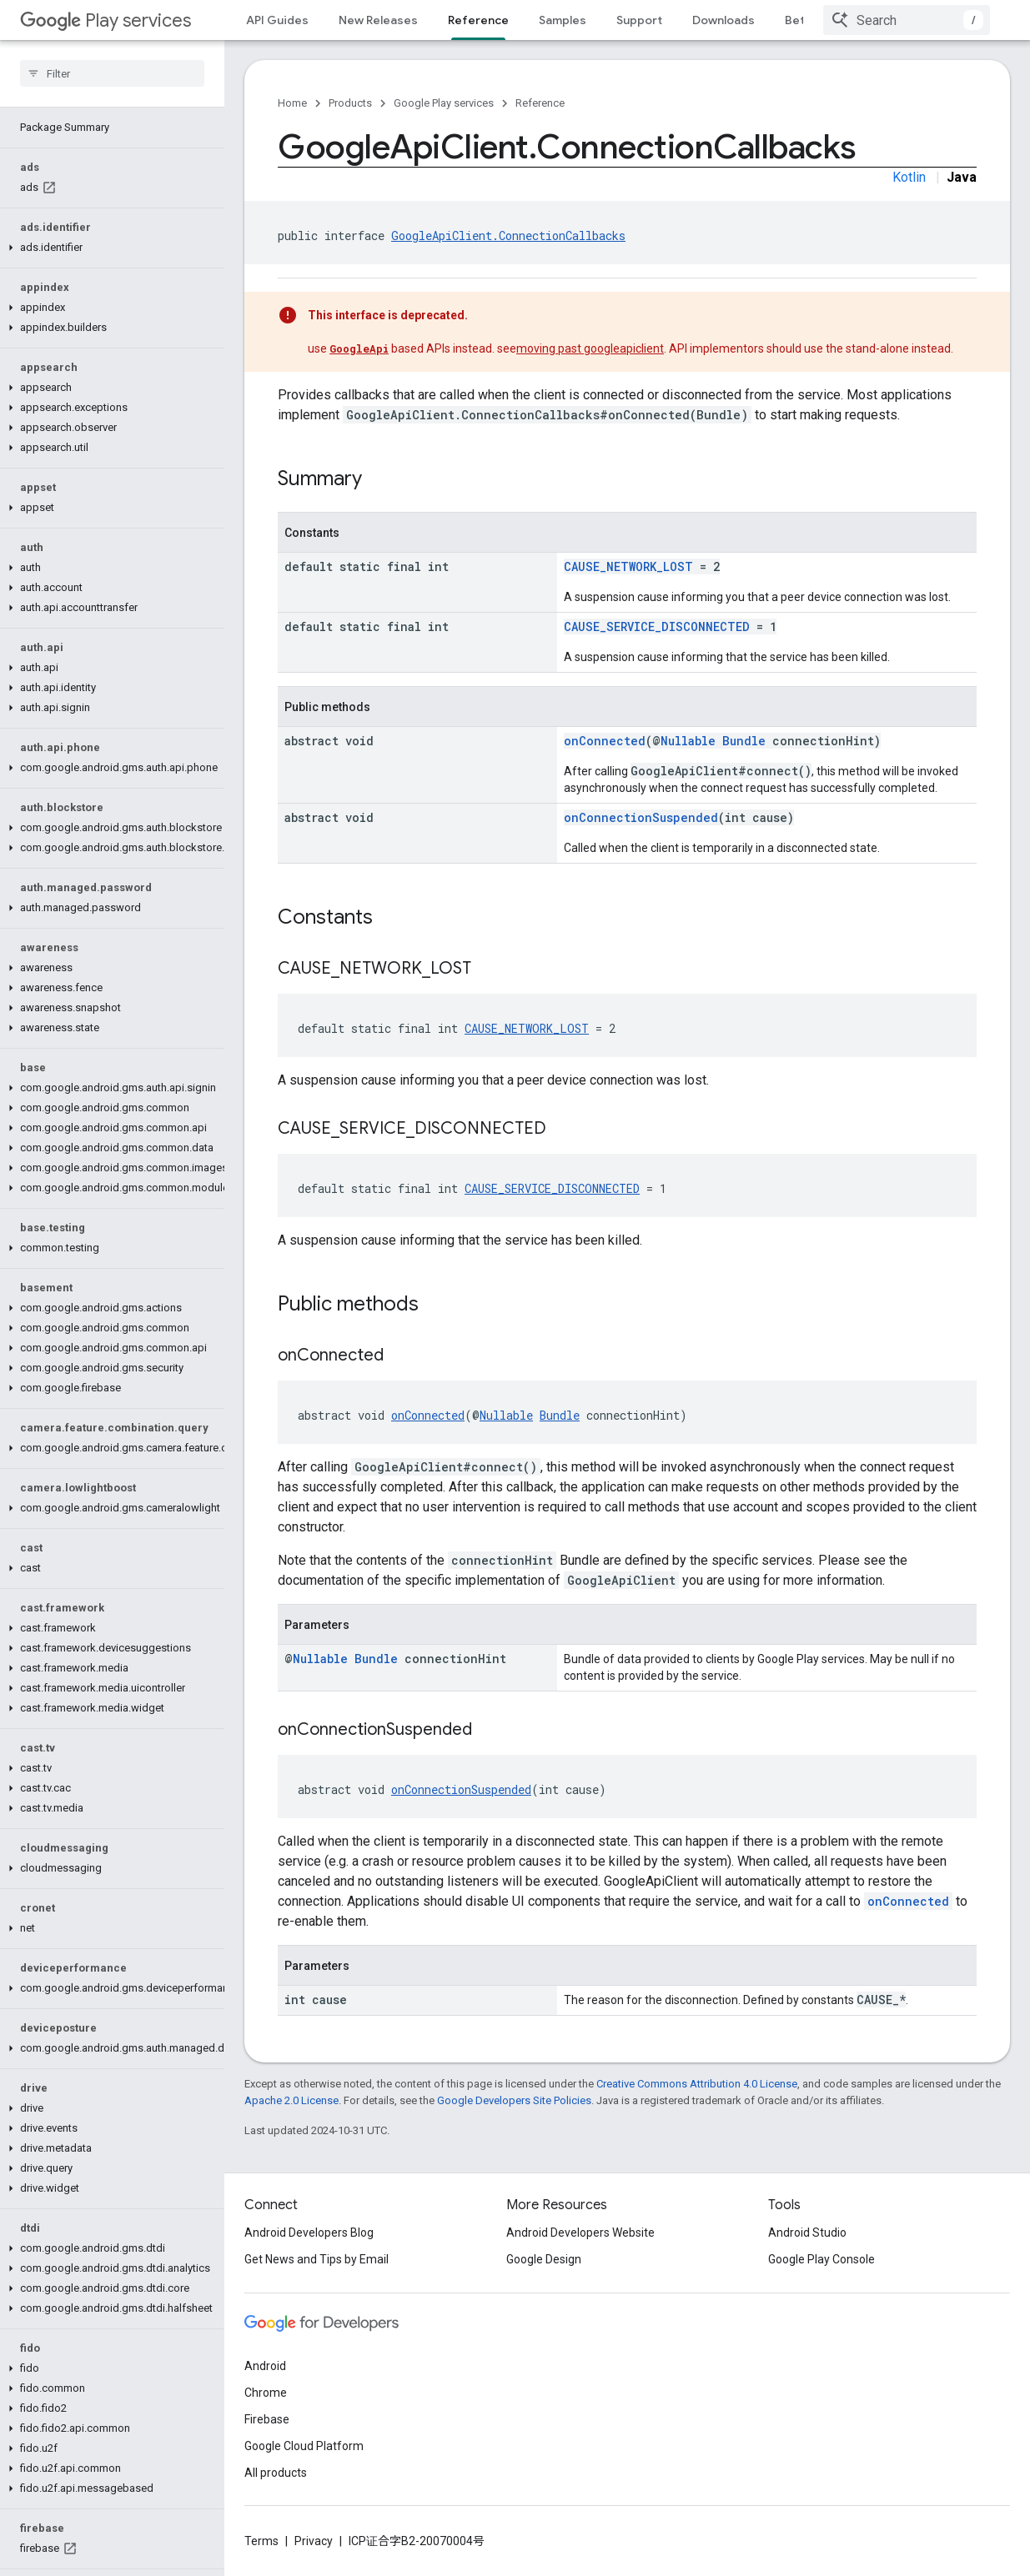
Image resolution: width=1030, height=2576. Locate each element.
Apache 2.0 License (291, 2100)
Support (639, 20)
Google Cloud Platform (304, 2446)
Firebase (266, 2419)
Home (292, 103)
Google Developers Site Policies (514, 2100)
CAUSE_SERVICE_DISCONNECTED (657, 626)
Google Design (543, 2259)
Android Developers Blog (309, 2232)
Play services (105, 20)
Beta (798, 20)
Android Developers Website (580, 2232)
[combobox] (906, 20)
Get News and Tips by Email (316, 2259)
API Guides (277, 20)
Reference (540, 103)
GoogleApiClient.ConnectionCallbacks (508, 235)
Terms (261, 2541)
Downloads (723, 20)
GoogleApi (359, 348)
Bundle (744, 741)
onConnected (605, 741)
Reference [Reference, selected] (478, 20)
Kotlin (909, 177)
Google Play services (444, 103)
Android (265, 2366)
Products (350, 103)
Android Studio (807, 2232)
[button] (109, 208)
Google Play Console (821, 2259)
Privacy (313, 2541)
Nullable (688, 741)
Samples (562, 20)
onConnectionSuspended (641, 817)
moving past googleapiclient (590, 348)
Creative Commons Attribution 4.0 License (696, 2083)
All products (275, 2472)
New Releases (378, 20)
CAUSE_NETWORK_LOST (628, 566)
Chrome (265, 2392)
